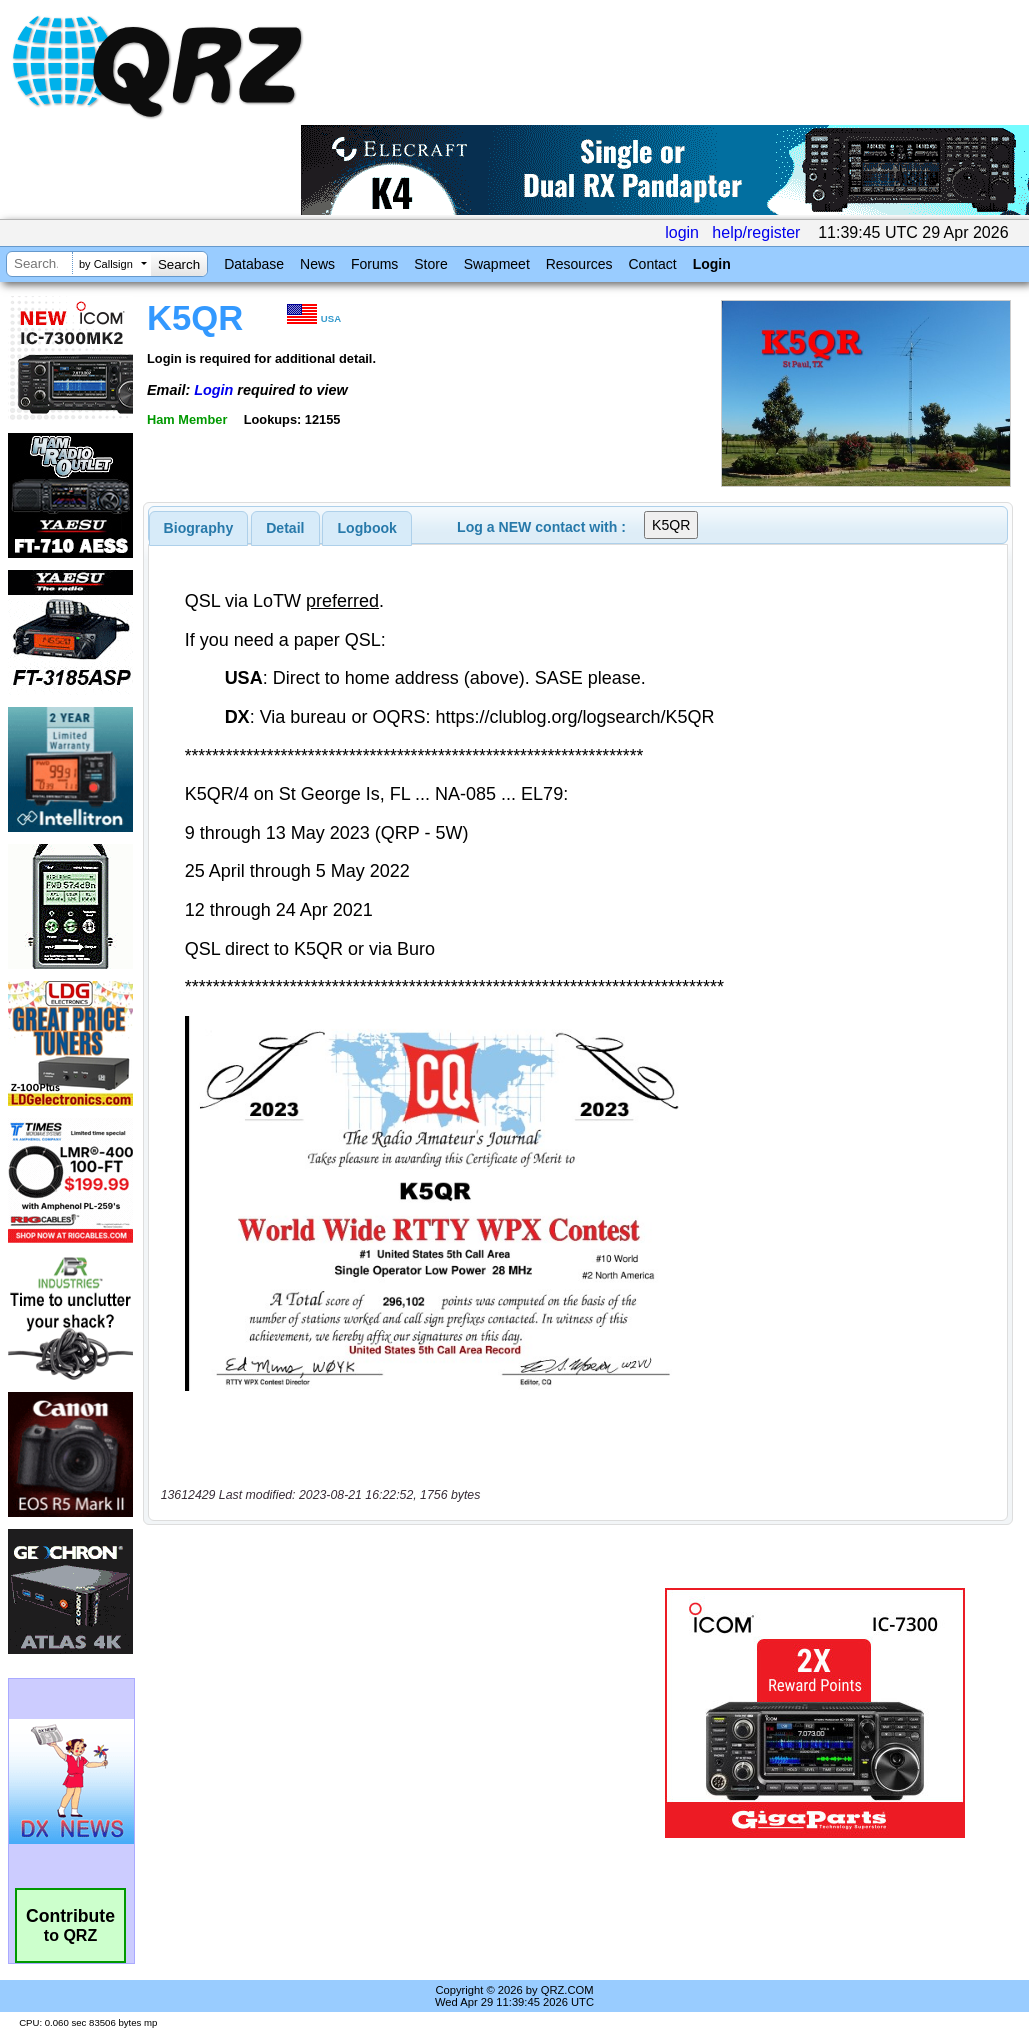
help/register (756, 232)
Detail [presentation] (285, 528)
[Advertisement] (396, 1713)
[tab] (199, 528)
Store (430, 264)
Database (254, 264)
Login (712, 264)
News (317, 264)
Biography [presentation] (199, 528)
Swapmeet (497, 264)
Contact (652, 264)
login (682, 232)
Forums (374, 264)
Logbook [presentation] (367, 528)
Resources (579, 264)
